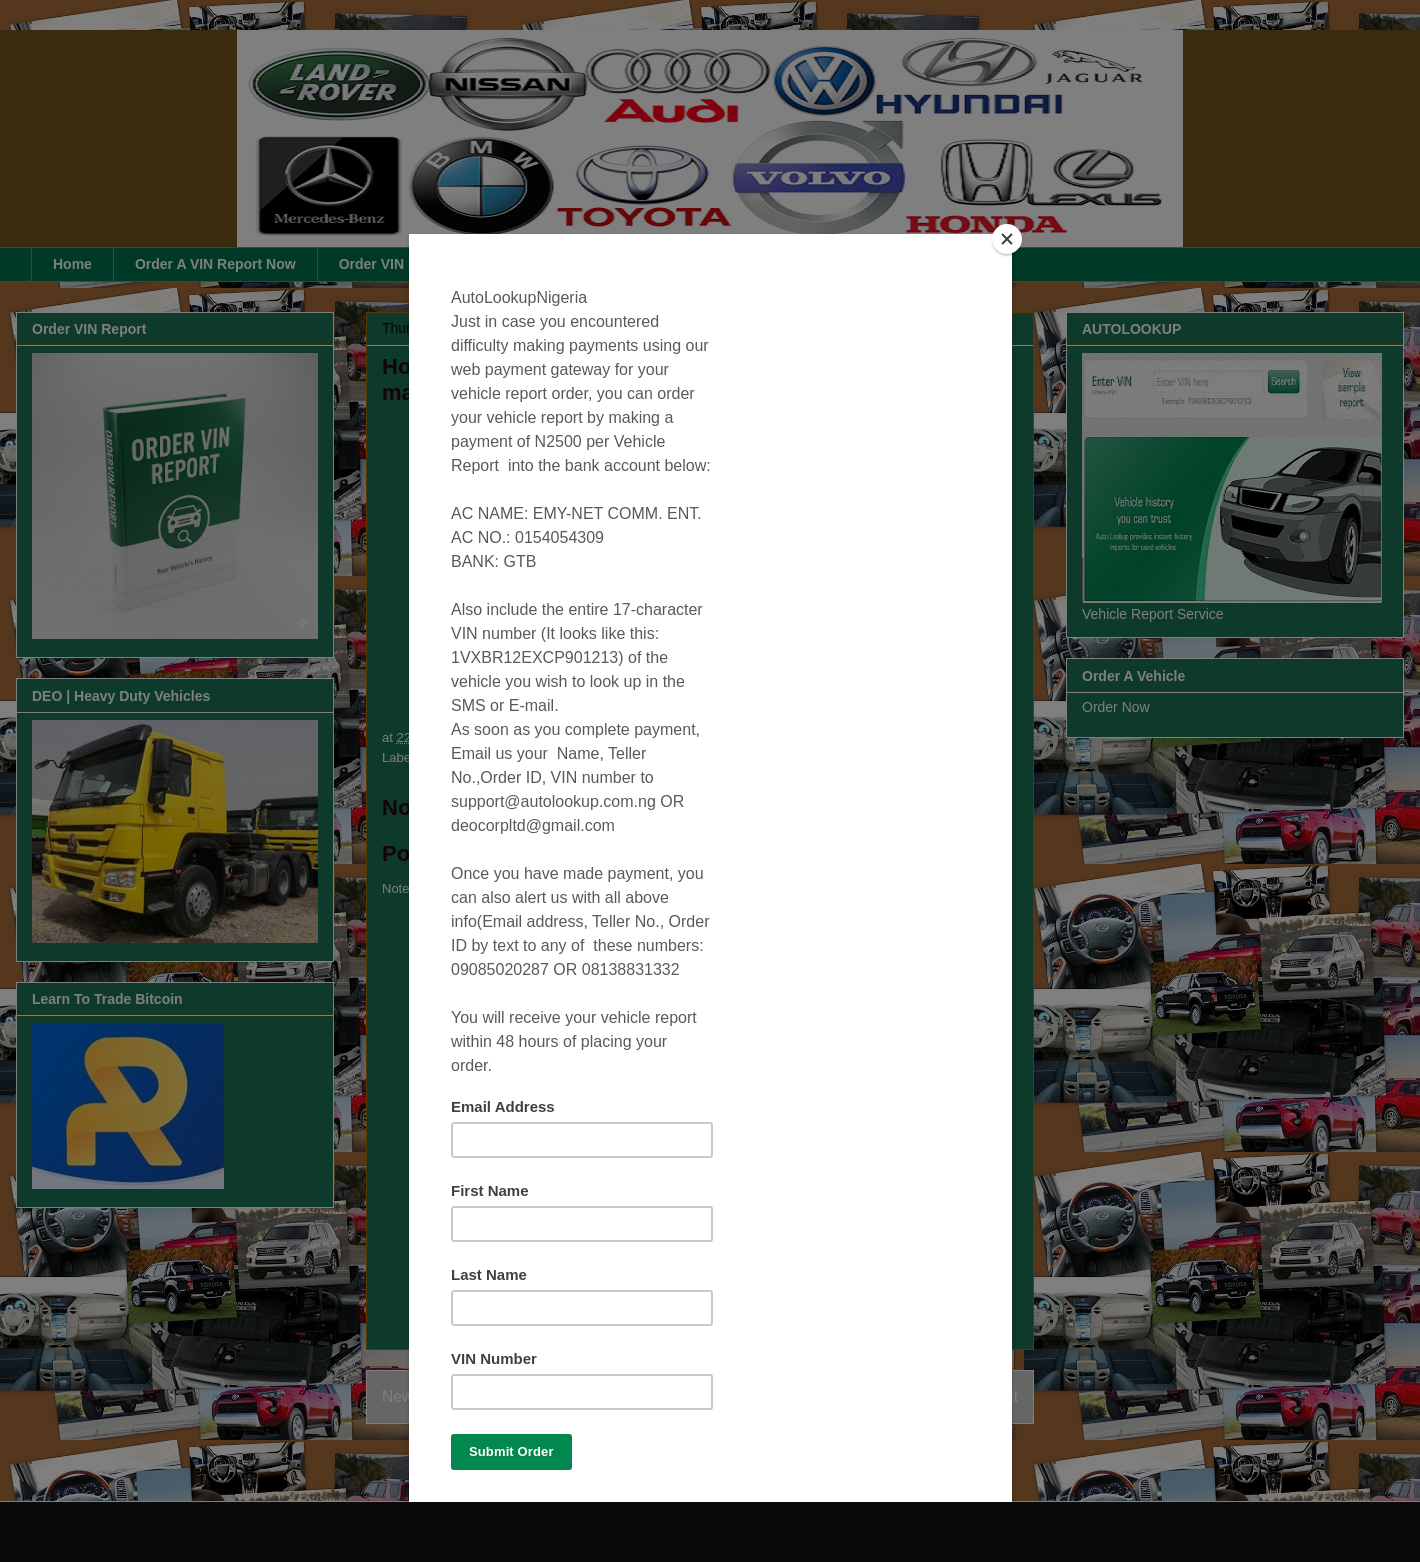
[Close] (1007, 239)
